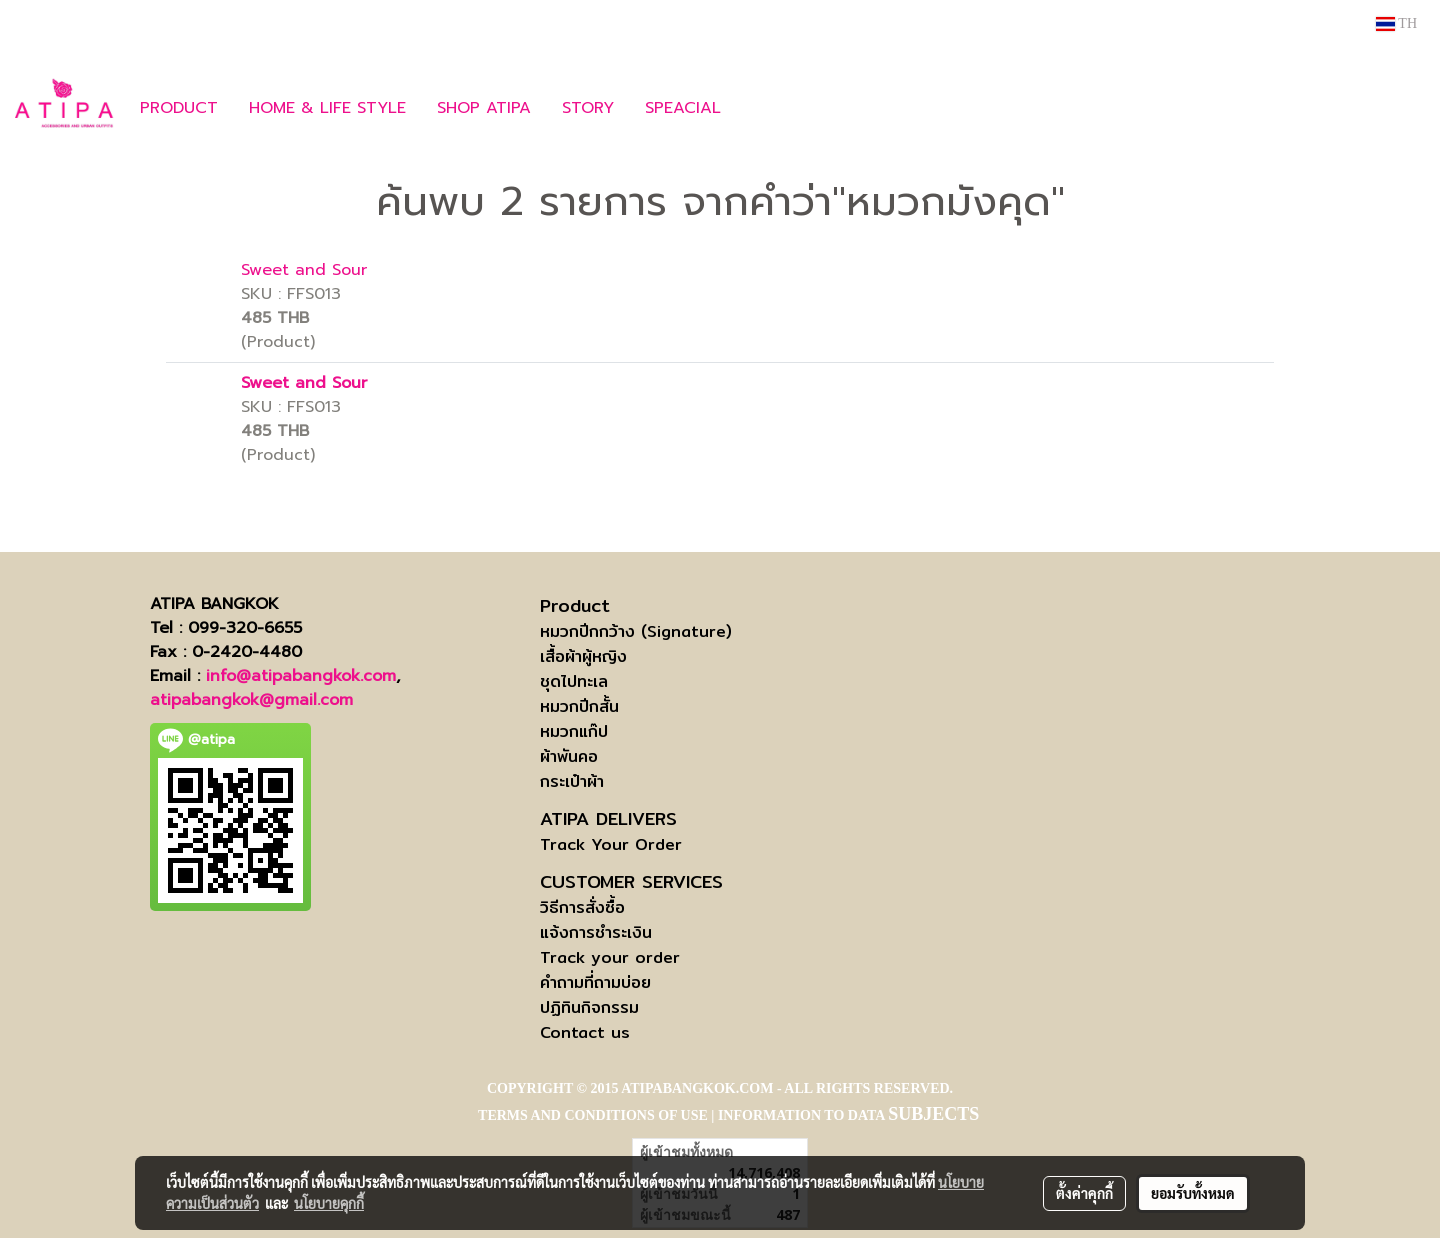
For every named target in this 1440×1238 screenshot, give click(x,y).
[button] (766, 108)
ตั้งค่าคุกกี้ (1084, 1193)
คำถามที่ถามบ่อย (595, 982)
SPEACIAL (683, 108)
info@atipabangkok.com (301, 676)
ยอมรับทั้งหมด (1193, 1193)
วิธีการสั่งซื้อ (582, 907)
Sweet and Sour (304, 270)
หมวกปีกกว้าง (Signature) (636, 631)
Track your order (610, 957)
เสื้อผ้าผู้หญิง (583, 656)
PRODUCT (179, 108)
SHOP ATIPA (484, 108)
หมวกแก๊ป (574, 731)
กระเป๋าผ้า (572, 781)
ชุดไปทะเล (574, 681)
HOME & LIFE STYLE (327, 108)
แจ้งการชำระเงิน (596, 932)
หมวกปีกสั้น (579, 706)
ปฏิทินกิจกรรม (589, 1007)
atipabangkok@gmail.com (251, 700)
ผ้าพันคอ (569, 756)
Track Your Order (611, 844)
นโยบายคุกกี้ (329, 1203)
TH (1396, 23)
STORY (588, 108)
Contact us (585, 1032)
